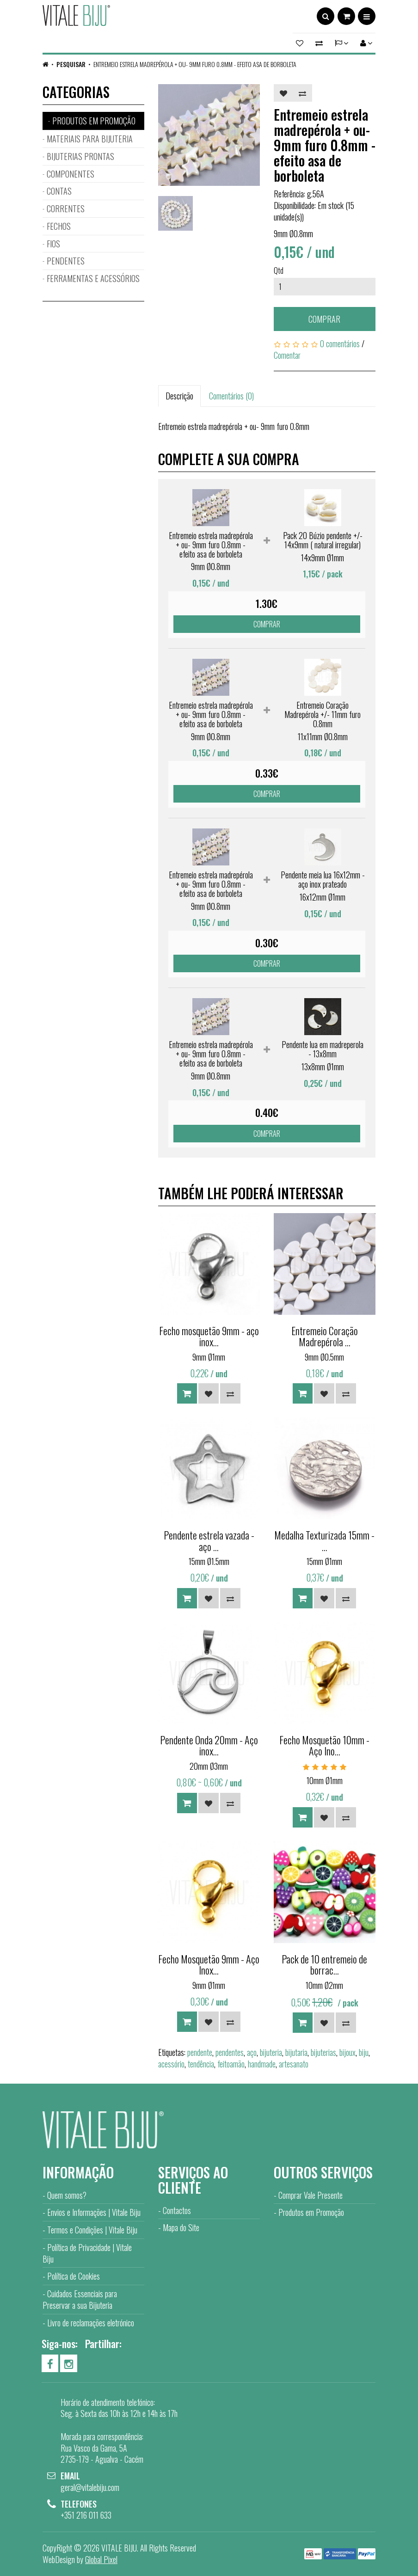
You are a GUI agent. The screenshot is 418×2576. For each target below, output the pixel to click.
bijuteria (271, 2052)
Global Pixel (101, 2559)
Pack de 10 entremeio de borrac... (324, 1964)
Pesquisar (71, 64)
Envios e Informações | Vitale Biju (94, 2212)
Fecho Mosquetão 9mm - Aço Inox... (208, 1964)
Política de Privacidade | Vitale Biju (87, 2253)
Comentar (287, 355)
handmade (262, 2064)
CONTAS (59, 191)
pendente (199, 2052)
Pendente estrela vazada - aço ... (209, 1540)
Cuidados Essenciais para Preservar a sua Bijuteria (80, 2299)
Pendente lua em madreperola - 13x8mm (322, 1049)
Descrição (179, 396)
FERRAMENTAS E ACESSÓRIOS (93, 278)
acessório (171, 2064)
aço (252, 2052)
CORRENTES (66, 208)
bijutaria (296, 2052)
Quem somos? (66, 2195)
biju (364, 2052)
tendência (201, 2064)
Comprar (324, 319)
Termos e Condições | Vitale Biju (92, 2230)
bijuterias (323, 2052)
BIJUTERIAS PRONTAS (80, 156)
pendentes (229, 2052)
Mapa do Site (181, 2227)
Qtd (278, 270)
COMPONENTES (70, 174)
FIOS (53, 244)
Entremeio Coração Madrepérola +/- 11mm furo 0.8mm (322, 714)
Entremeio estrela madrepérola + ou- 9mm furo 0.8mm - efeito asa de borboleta (194, 64)
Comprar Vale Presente (310, 2195)
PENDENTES (66, 261)
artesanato (293, 2064)
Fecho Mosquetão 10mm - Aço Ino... (324, 1745)
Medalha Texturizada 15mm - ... (324, 1540)
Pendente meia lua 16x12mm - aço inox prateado (323, 879)
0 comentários (340, 343)
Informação (78, 2172)
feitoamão (231, 2064)
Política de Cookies (73, 2276)
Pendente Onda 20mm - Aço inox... (209, 1745)
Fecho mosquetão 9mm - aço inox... (209, 1336)
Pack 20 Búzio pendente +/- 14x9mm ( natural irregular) (323, 540)
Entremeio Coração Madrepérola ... (324, 1336)
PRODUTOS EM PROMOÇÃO (93, 121)
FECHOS (59, 226)
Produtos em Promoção (311, 2212)
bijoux (347, 2052)
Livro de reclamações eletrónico (90, 2323)
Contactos (177, 2210)
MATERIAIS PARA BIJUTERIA (90, 139)
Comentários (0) (231, 396)
